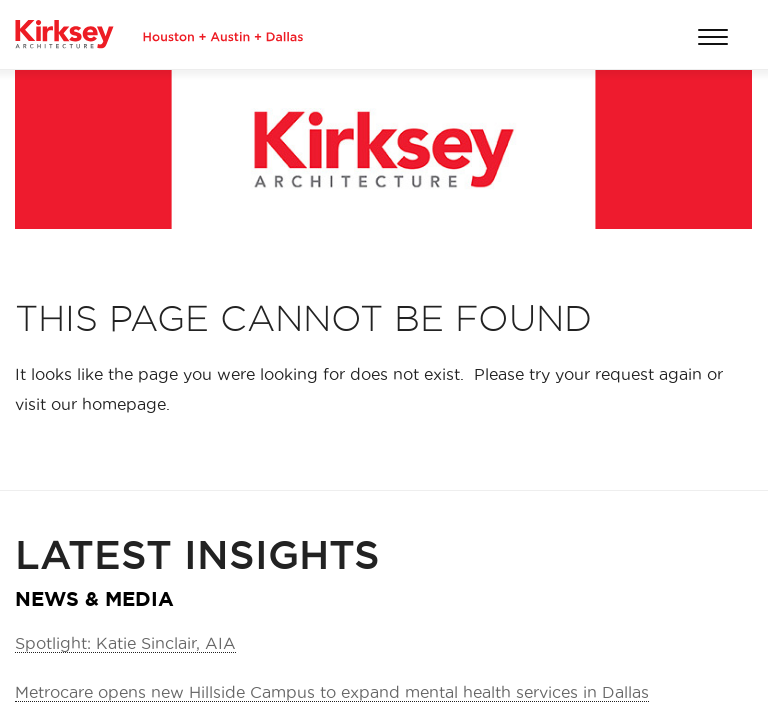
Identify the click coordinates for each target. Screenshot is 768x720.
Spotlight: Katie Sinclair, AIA (125, 643)
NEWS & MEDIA (94, 598)
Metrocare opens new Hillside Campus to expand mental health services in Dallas (332, 692)
